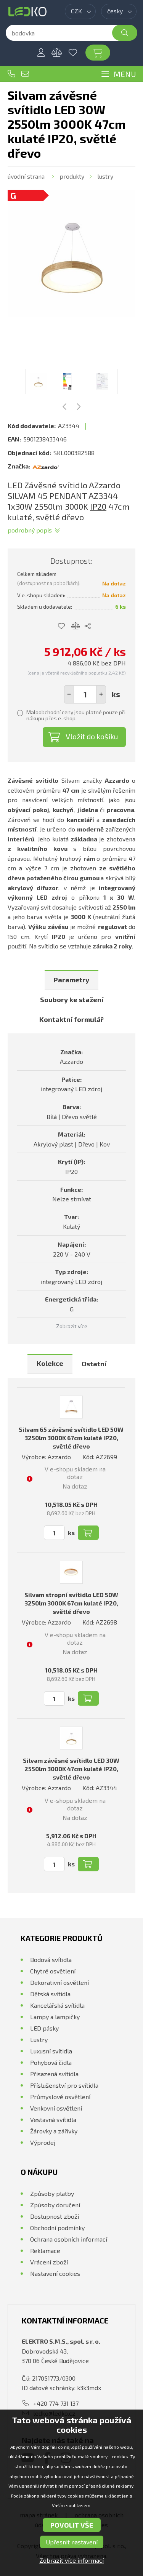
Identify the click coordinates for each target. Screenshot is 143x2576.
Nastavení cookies (55, 2273)
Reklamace (45, 2250)
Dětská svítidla (50, 1993)
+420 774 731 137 (11, 74)
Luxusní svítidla (51, 2051)
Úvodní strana (26, 176)
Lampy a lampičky (55, 2016)
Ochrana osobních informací (68, 2239)
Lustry (105, 176)
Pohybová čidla (51, 2062)
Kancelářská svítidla (57, 2005)
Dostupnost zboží (54, 2216)
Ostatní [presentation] (94, 1363)
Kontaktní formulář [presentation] (71, 1019)
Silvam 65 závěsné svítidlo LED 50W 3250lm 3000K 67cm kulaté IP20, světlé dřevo (71, 1438)
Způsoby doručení (55, 2204)
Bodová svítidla (51, 1959)
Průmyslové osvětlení (60, 2096)
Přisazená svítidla (54, 2073)
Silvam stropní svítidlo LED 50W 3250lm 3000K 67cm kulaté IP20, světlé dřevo (71, 1603)
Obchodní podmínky (57, 2227)
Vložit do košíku (92, 736)
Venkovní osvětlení (56, 2108)
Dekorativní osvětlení (59, 1982)
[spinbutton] (85, 694)
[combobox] (80, 11)
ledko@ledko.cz (25, 74)
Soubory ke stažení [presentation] (71, 999)
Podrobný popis (30, 530)
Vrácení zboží (49, 2262)
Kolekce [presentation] (50, 1363)
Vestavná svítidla (53, 2119)
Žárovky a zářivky (53, 2131)
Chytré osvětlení (53, 1971)
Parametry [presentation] (71, 979)
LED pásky (44, 2028)
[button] (101, 694)
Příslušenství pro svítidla (64, 2085)
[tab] (71, 980)
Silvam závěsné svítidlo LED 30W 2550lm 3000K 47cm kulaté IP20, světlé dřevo (71, 1769)
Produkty (71, 176)
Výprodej (42, 2142)
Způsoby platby (52, 2193)
